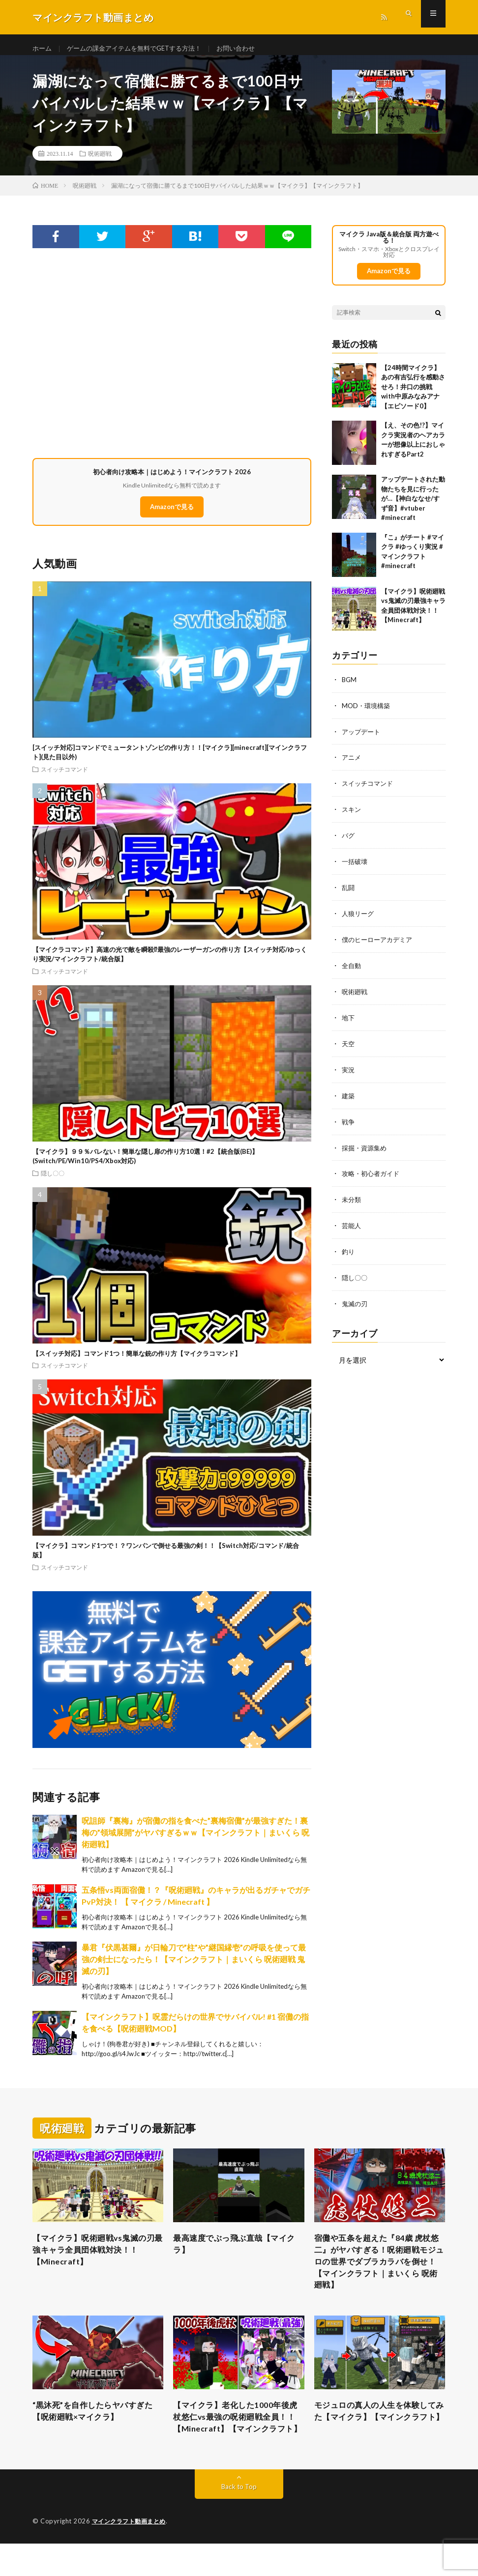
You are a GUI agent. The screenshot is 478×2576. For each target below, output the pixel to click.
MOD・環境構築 (367, 714)
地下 (349, 1020)
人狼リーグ (359, 918)
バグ (349, 841)
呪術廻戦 (100, 162)
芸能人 (352, 1225)
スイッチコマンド (64, 777)
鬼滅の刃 (355, 1301)
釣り (349, 1250)
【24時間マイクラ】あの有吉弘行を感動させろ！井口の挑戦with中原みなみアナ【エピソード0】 (413, 395)
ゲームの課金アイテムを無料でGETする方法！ (140, 49)
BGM (350, 688)
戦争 (349, 1122)
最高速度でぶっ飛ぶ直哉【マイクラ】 (236, 2253)
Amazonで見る (172, 515)
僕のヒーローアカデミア (380, 944)
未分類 (352, 1199)
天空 (349, 1046)
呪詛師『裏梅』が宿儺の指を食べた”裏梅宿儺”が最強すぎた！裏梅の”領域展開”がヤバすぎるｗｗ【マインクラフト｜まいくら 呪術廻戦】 (195, 1841)
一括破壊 (355, 867)
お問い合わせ (249, 49)
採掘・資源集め (366, 1148)
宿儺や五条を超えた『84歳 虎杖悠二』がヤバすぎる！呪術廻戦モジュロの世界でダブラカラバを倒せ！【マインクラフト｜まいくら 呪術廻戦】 (379, 2273)
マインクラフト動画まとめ (132, 2554)
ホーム (42, 49)
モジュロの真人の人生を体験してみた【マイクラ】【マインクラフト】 (378, 2434)
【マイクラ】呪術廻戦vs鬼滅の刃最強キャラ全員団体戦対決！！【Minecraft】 (96, 2260)
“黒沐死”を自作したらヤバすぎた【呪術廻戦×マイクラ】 (95, 2428)
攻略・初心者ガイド (373, 1174)
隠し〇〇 (52, 1181)
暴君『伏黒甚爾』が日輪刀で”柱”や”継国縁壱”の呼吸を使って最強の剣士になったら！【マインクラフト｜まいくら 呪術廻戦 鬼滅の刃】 (194, 1967)
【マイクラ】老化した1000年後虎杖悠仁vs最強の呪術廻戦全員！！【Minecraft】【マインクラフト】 (238, 2441)
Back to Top (239, 2519)
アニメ (352, 765)
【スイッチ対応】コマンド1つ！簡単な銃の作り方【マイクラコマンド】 (136, 1362)
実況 (349, 1071)
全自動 (352, 969)
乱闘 (349, 892)
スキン (352, 816)
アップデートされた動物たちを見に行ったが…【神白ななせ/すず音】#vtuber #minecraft (413, 508)
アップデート (362, 739)
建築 (349, 1097)
